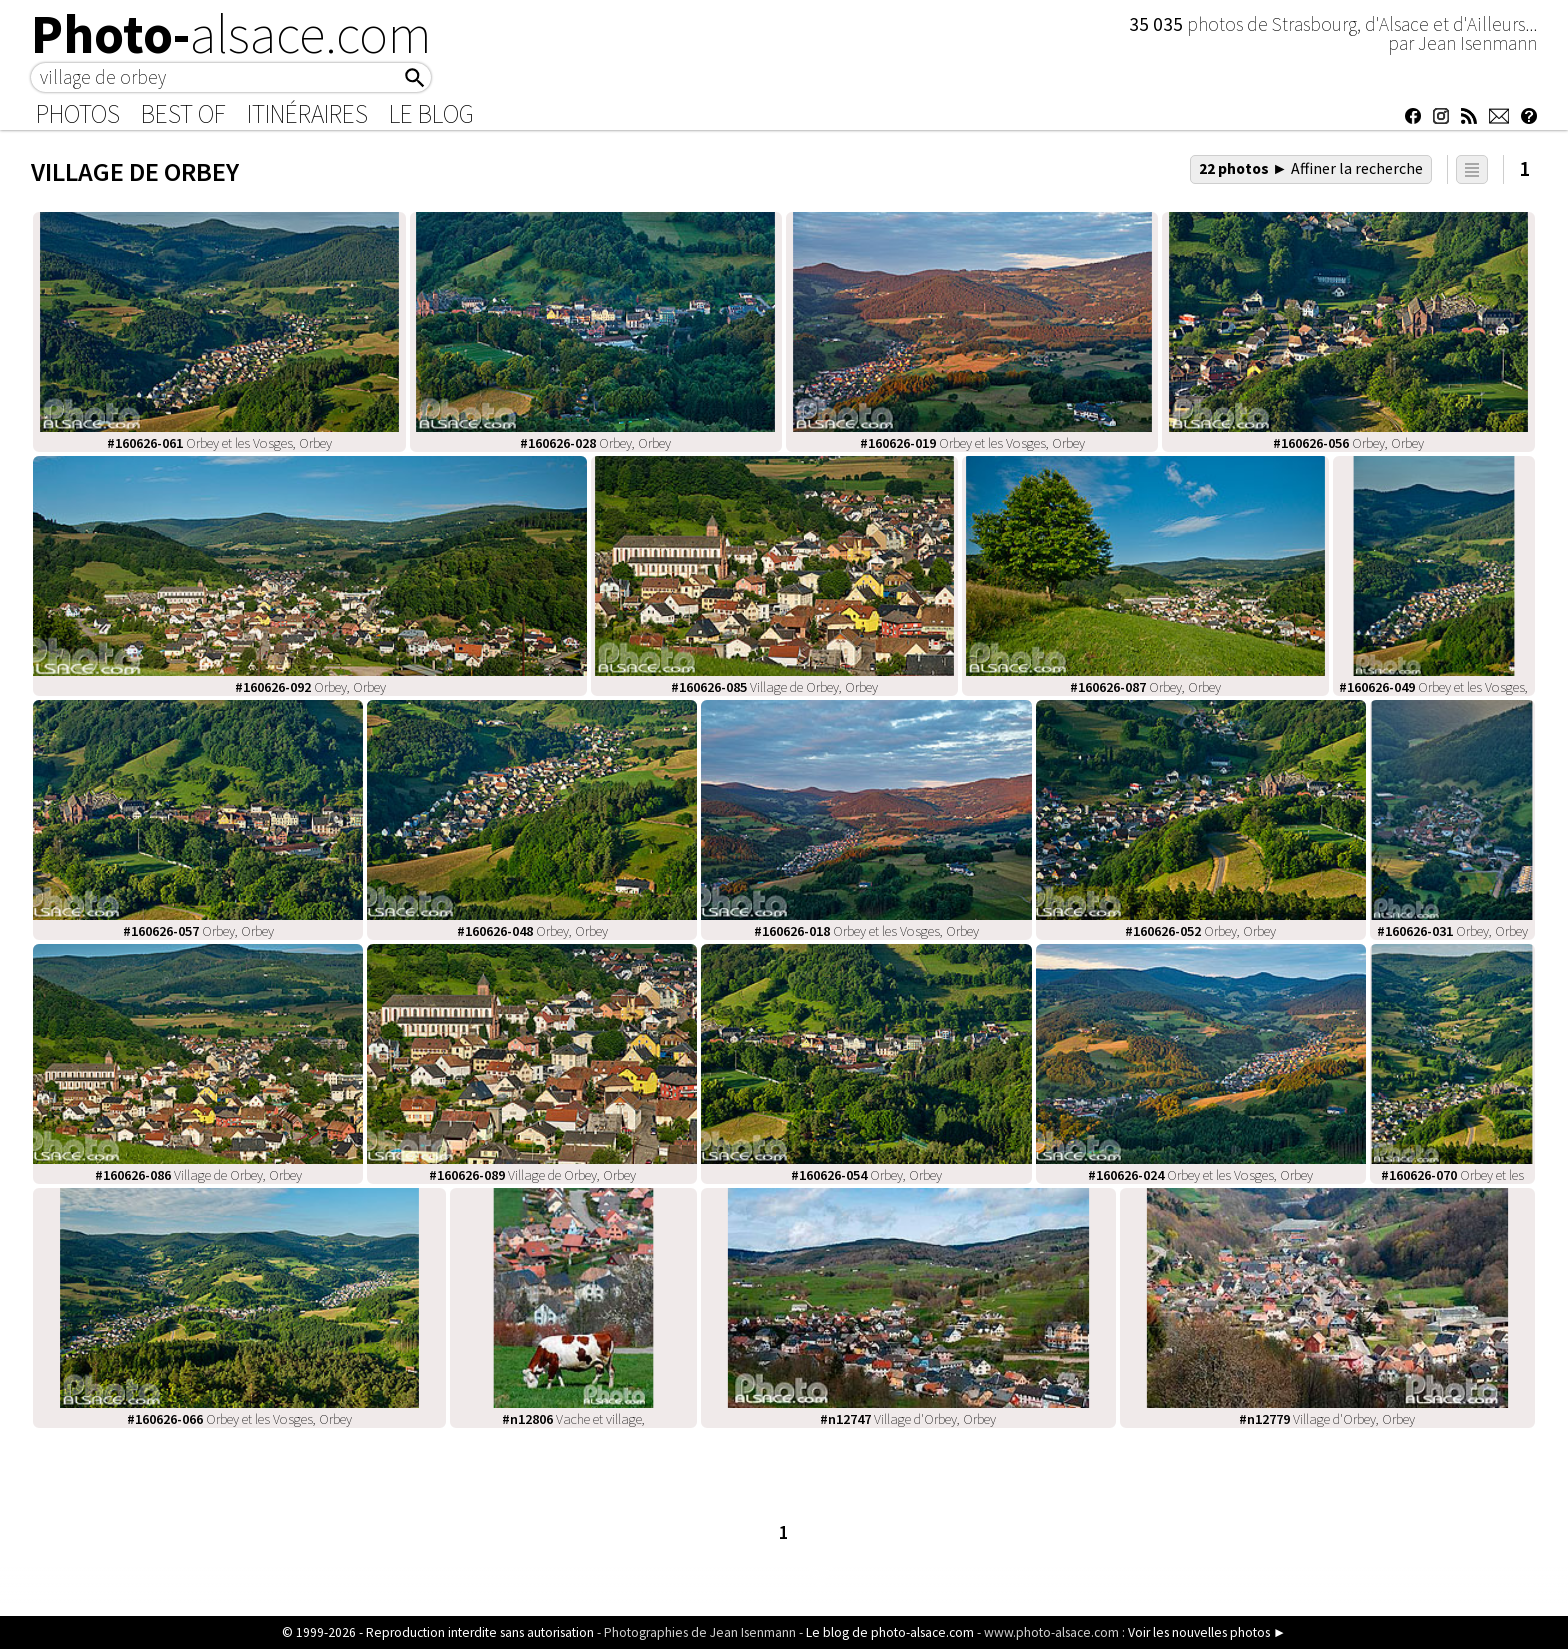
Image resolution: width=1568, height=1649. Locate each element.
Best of (183, 114)
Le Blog (431, 114)
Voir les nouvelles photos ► (1207, 1632)
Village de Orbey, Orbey (774, 687)
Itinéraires (307, 114)
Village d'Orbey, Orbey (908, 1419)
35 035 (1158, 24)
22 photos (1311, 168)
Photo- (231, 34)
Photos (78, 114)
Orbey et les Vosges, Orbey (219, 443)
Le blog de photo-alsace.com (890, 1632)
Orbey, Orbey (595, 443)
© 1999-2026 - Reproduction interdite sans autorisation (438, 1632)
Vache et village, (573, 1419)
